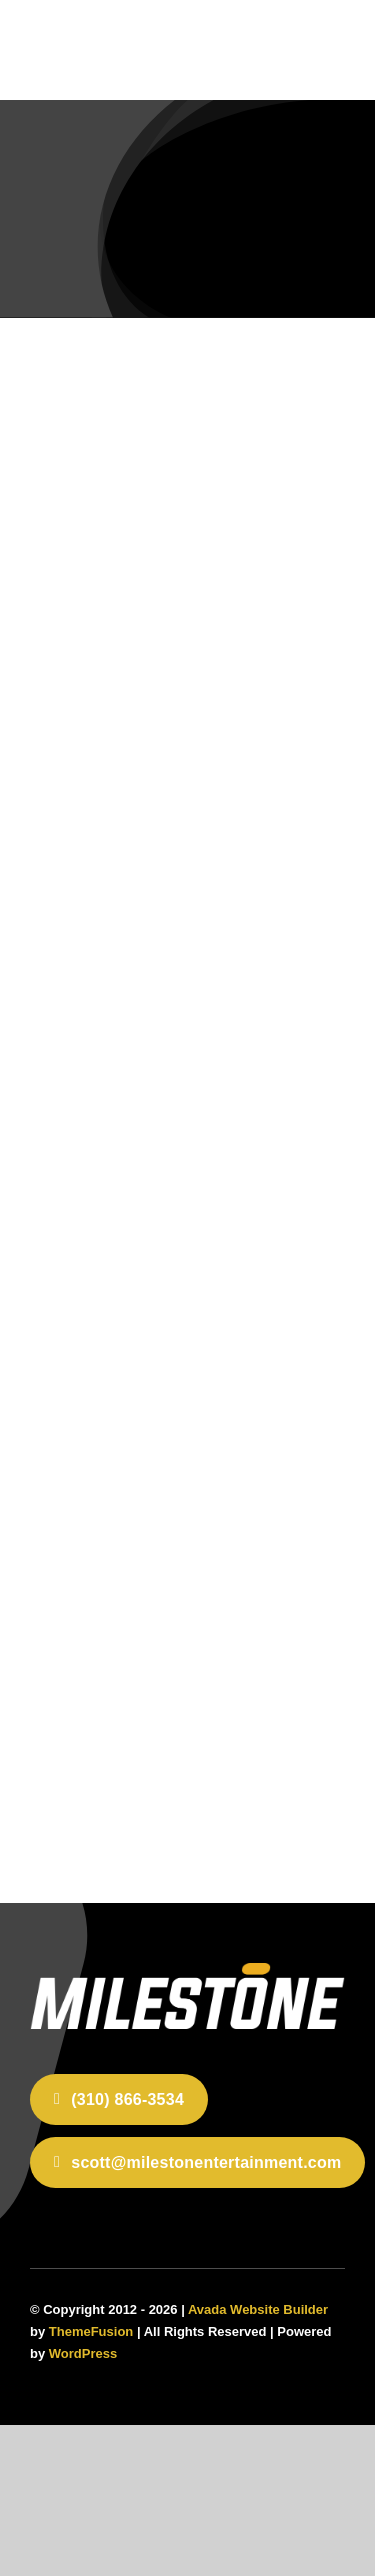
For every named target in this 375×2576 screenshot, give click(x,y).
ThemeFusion (91, 2331)
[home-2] (187, 1971)
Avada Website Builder (258, 2309)
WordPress (83, 2353)
